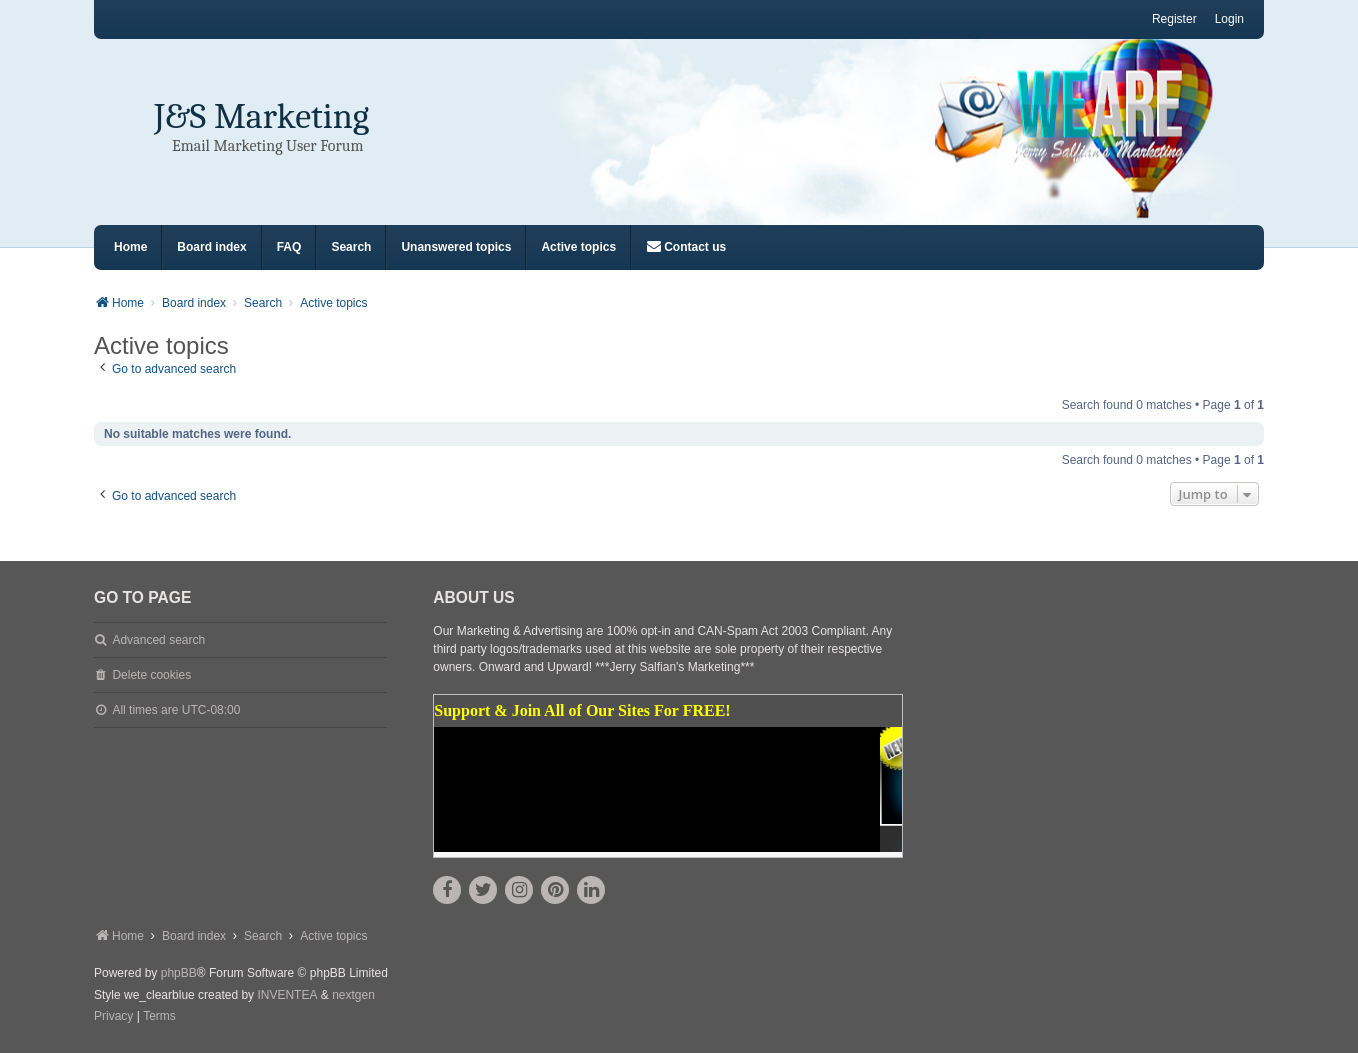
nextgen (353, 995)
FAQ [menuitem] (289, 247)
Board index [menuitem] (211, 247)
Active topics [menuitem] (578, 247)
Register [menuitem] (1174, 19)
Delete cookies (151, 675)
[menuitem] (686, 247)
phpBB (179, 973)
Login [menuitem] (1229, 19)
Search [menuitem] (351, 247)
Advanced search (158, 640)
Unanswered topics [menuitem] (456, 247)
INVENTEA (287, 995)
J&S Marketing (261, 116)
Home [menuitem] (130, 247)
